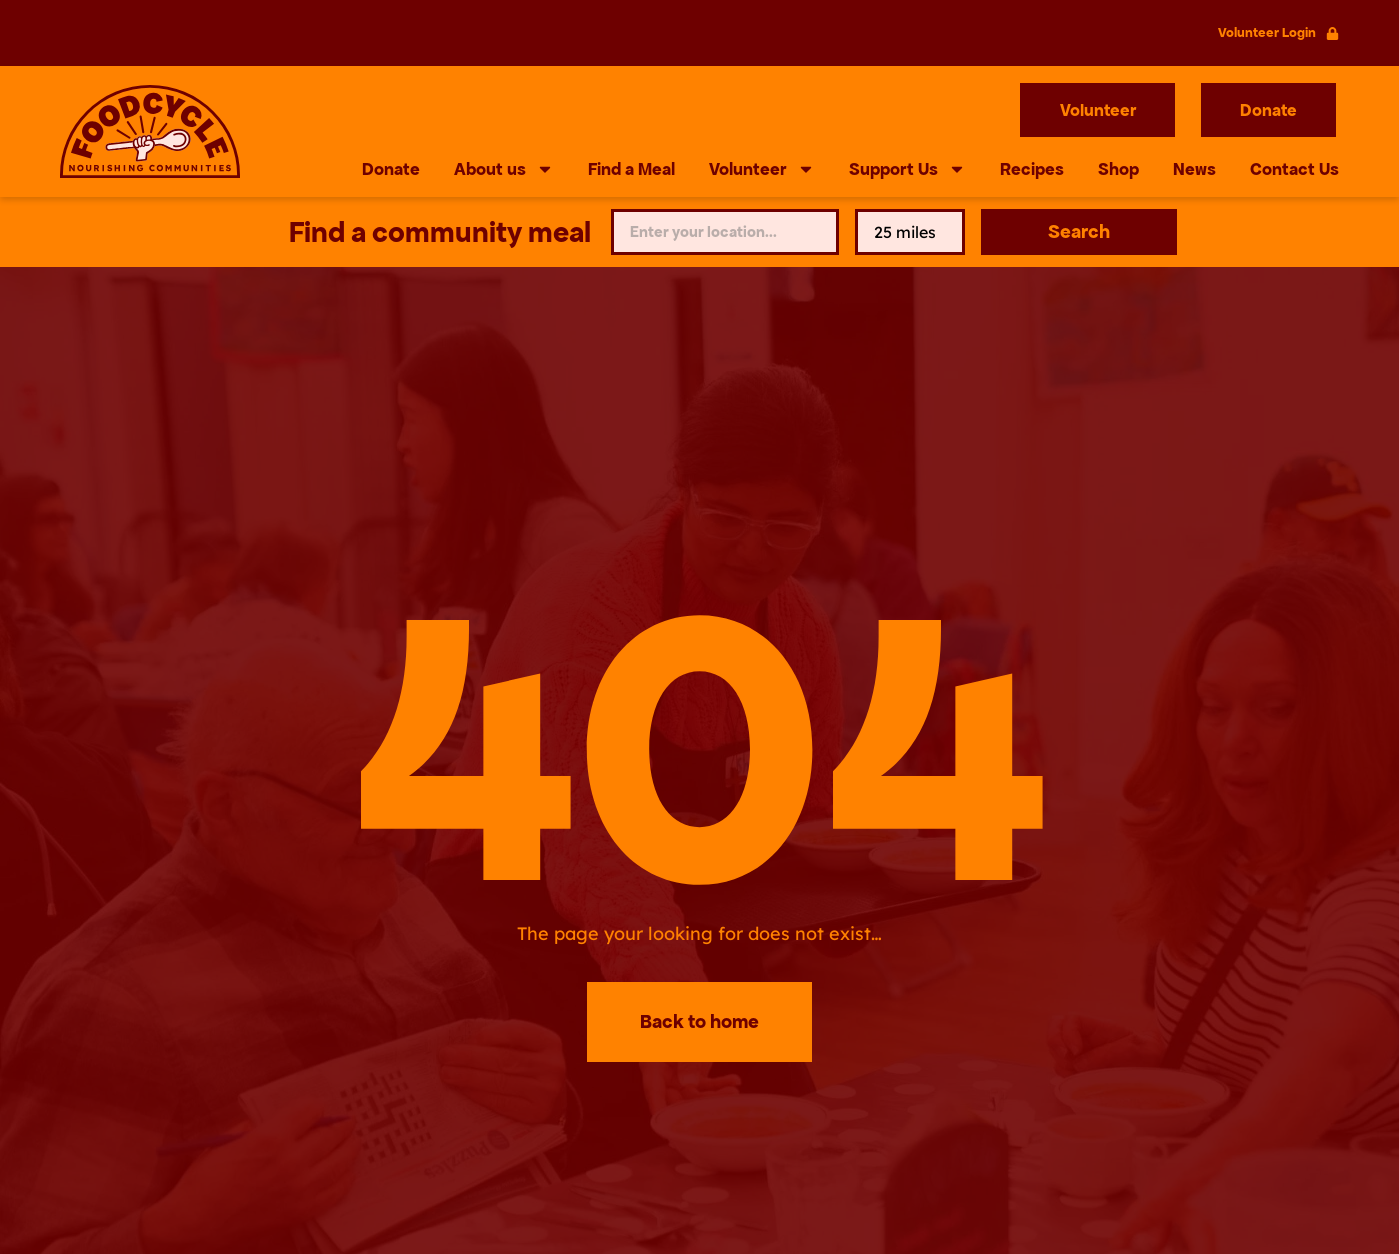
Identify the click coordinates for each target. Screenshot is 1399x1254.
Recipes (1032, 169)
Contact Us (1294, 169)
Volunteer (762, 169)
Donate (391, 169)
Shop (1118, 169)
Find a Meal (631, 169)
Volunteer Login (1267, 32)
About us (504, 169)
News (1194, 169)
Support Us (907, 169)
